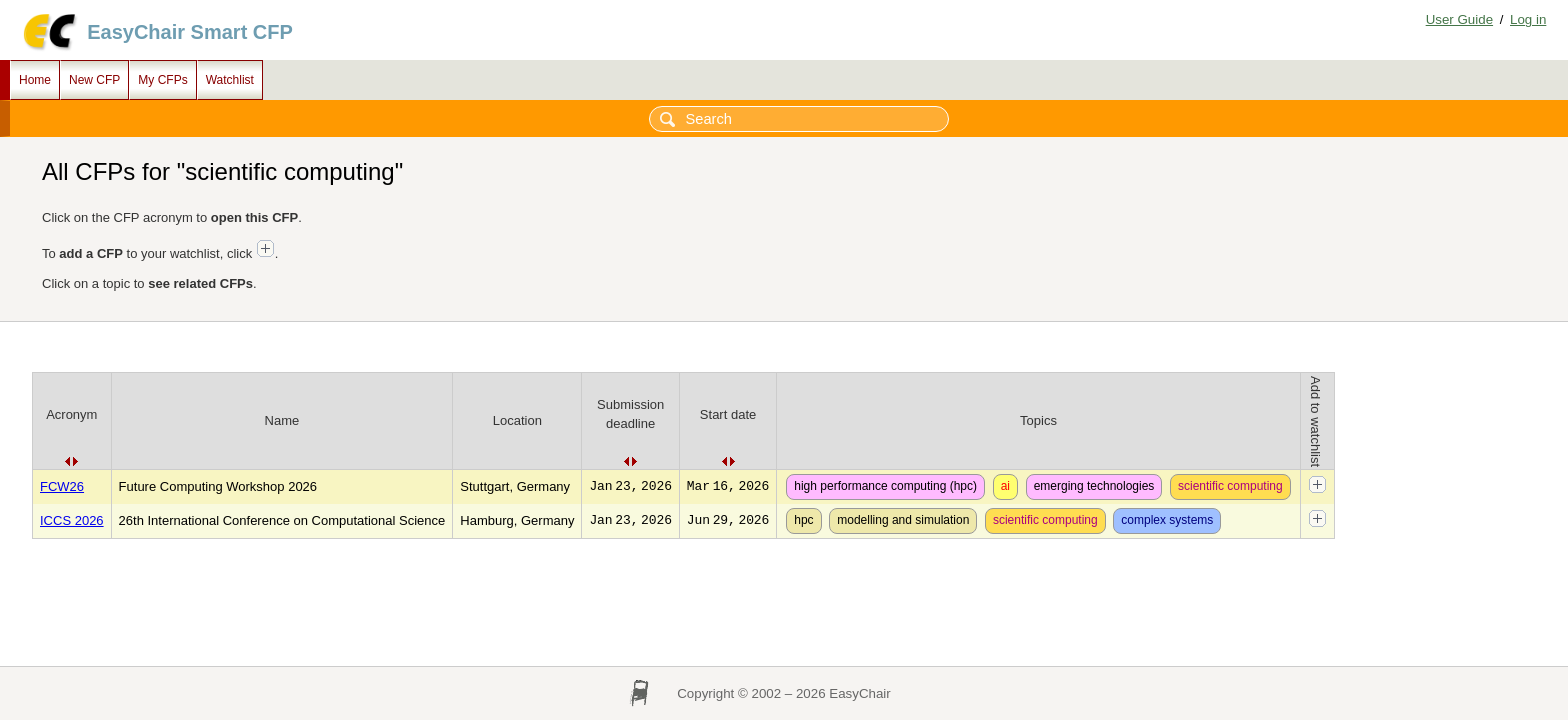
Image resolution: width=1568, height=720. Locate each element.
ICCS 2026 (72, 520)
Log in (1528, 19)
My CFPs (162, 80)
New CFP (94, 80)
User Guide (1459, 19)
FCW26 (62, 486)
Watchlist (230, 80)
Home (35, 80)
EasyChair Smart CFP (190, 32)
